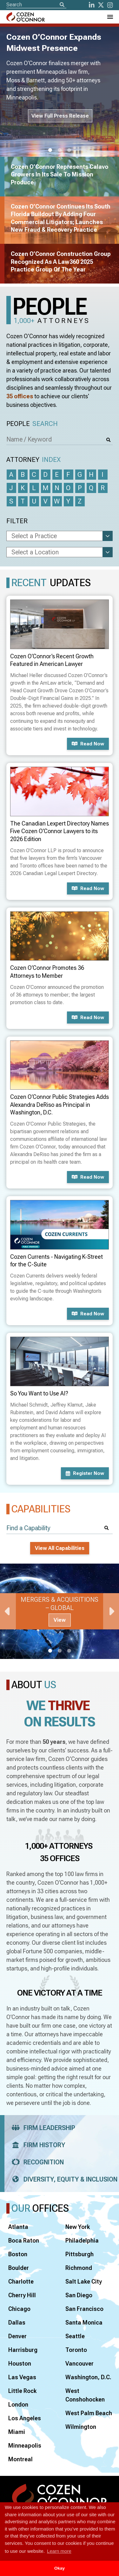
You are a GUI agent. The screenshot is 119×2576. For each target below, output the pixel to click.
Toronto (76, 2349)
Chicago (19, 2308)
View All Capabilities (59, 1548)
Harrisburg (22, 2349)
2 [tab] (59, 150)
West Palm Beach (88, 2413)
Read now (88, 744)
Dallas (16, 2322)
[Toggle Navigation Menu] (109, 17)
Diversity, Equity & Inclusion (62, 2179)
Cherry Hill (22, 2295)
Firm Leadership (41, 2128)
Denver (17, 2336)
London (18, 2404)
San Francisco (84, 2308)
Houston (19, 2363)
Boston (17, 2254)
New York (77, 2226)
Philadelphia (82, 2240)
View (60, 1620)
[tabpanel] (59, 1611)
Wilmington (80, 2426)
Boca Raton (23, 2240)
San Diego (78, 2295)
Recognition (36, 2162)
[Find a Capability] (59, 1528)
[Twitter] (101, 5)
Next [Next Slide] (111, 1611)
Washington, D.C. (88, 2377)
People (32, 423)
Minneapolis (24, 2445)
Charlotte (21, 2281)
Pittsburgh (79, 2254)
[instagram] (110, 5)
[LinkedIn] (92, 5)
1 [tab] (50, 150)
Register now (85, 1473)
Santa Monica (83, 2322)
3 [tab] (69, 150)
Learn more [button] (59, 2551)
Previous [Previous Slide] (8, 1611)
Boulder (18, 2267)
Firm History (36, 2145)
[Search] (61, 5)
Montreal (20, 2459)
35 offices (19, 396)
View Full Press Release (60, 116)
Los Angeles (24, 2418)
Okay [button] (59, 2568)
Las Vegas (22, 2377)
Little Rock (22, 2391)
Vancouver (79, 2363)
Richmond (78, 2267)
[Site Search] (36, 4)
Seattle (75, 2336)
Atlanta (18, 2226)
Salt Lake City (83, 2281)
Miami (16, 2432)
